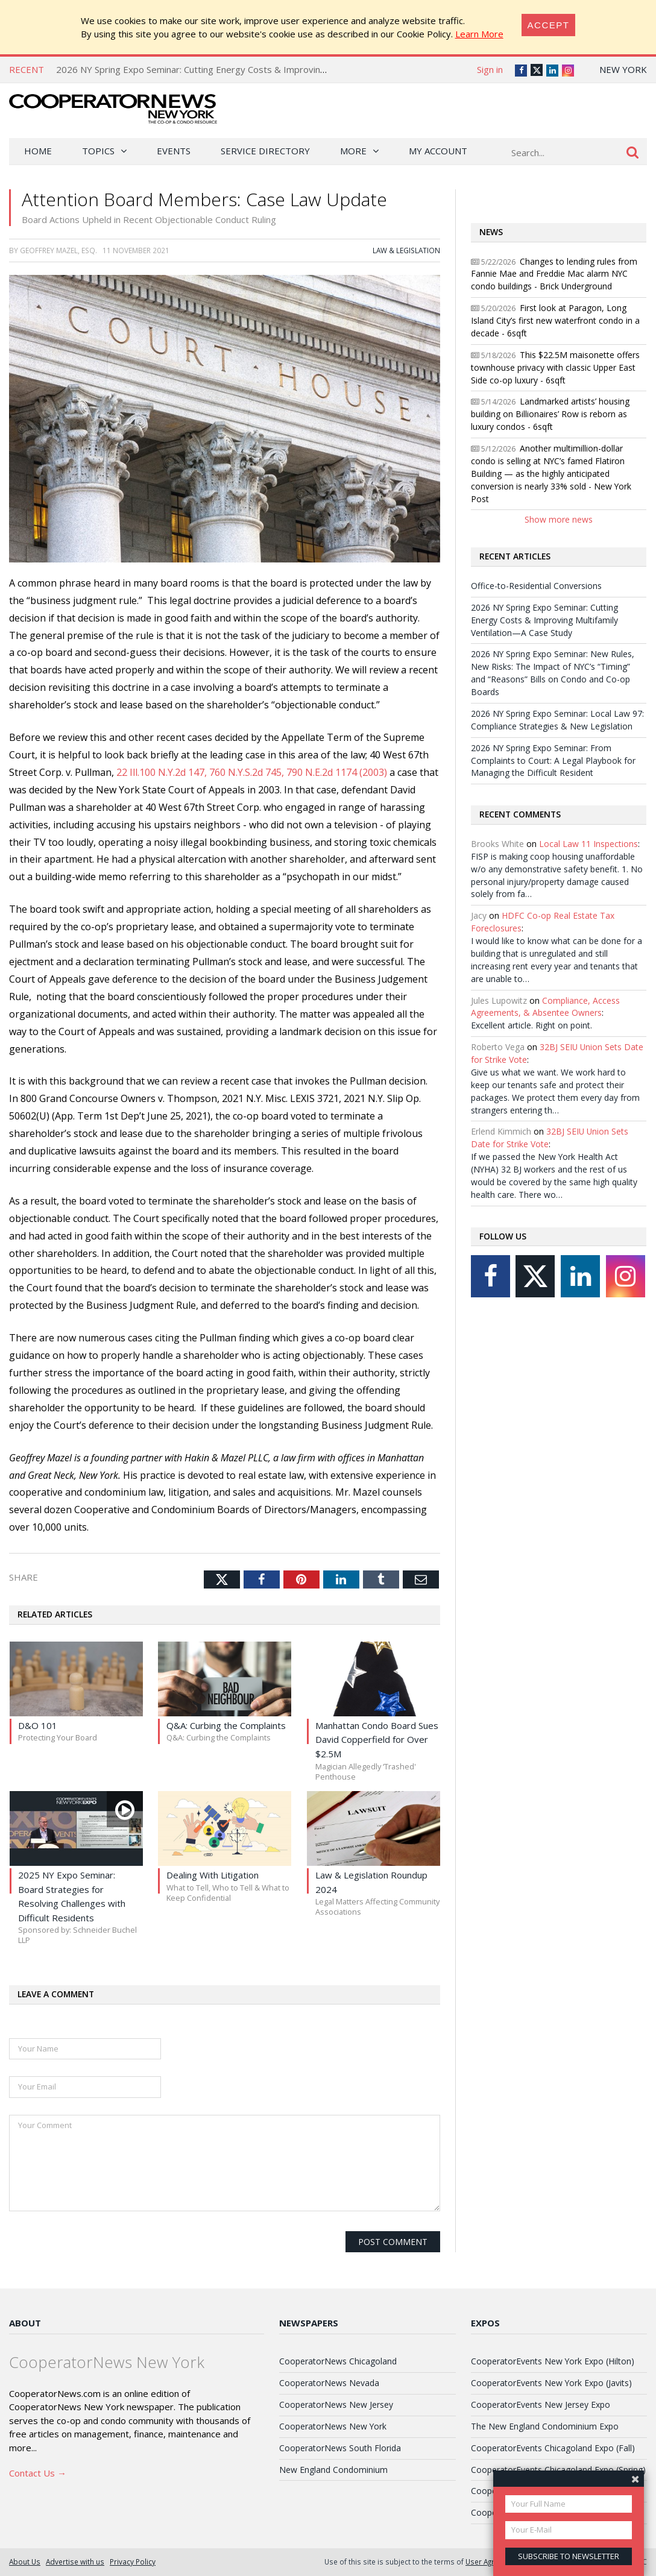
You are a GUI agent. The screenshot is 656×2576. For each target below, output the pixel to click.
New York (623, 69)
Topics (98, 151)
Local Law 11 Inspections (588, 843)
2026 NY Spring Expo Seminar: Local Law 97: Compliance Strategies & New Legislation (557, 720)
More (353, 151)
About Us (24, 2561)
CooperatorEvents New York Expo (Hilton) (552, 2361)
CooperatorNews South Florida (340, 2448)
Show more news (559, 519)
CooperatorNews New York (332, 2426)
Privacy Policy (133, 2561)
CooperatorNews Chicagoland (338, 2361)
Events (174, 151)
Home (38, 151)
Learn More (479, 34)
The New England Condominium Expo (545, 2426)
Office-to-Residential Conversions (536, 585)
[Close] (549, 25)
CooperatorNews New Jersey (336, 2404)
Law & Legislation (406, 250)
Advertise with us (75, 2561)
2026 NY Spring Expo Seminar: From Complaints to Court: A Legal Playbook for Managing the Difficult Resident (553, 760)
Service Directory (265, 151)
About (25, 2323)
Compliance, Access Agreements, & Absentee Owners (545, 1007)
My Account (438, 151)
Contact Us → (37, 2473)
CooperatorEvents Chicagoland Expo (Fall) (553, 2448)
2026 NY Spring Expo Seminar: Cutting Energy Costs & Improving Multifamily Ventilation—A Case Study (269, 69)
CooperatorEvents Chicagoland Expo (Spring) (558, 2469)
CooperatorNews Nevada (329, 2383)
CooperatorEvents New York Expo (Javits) (551, 2383)
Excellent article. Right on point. (531, 1025)
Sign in (490, 69)
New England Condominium (333, 2469)
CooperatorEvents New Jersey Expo (540, 2404)
